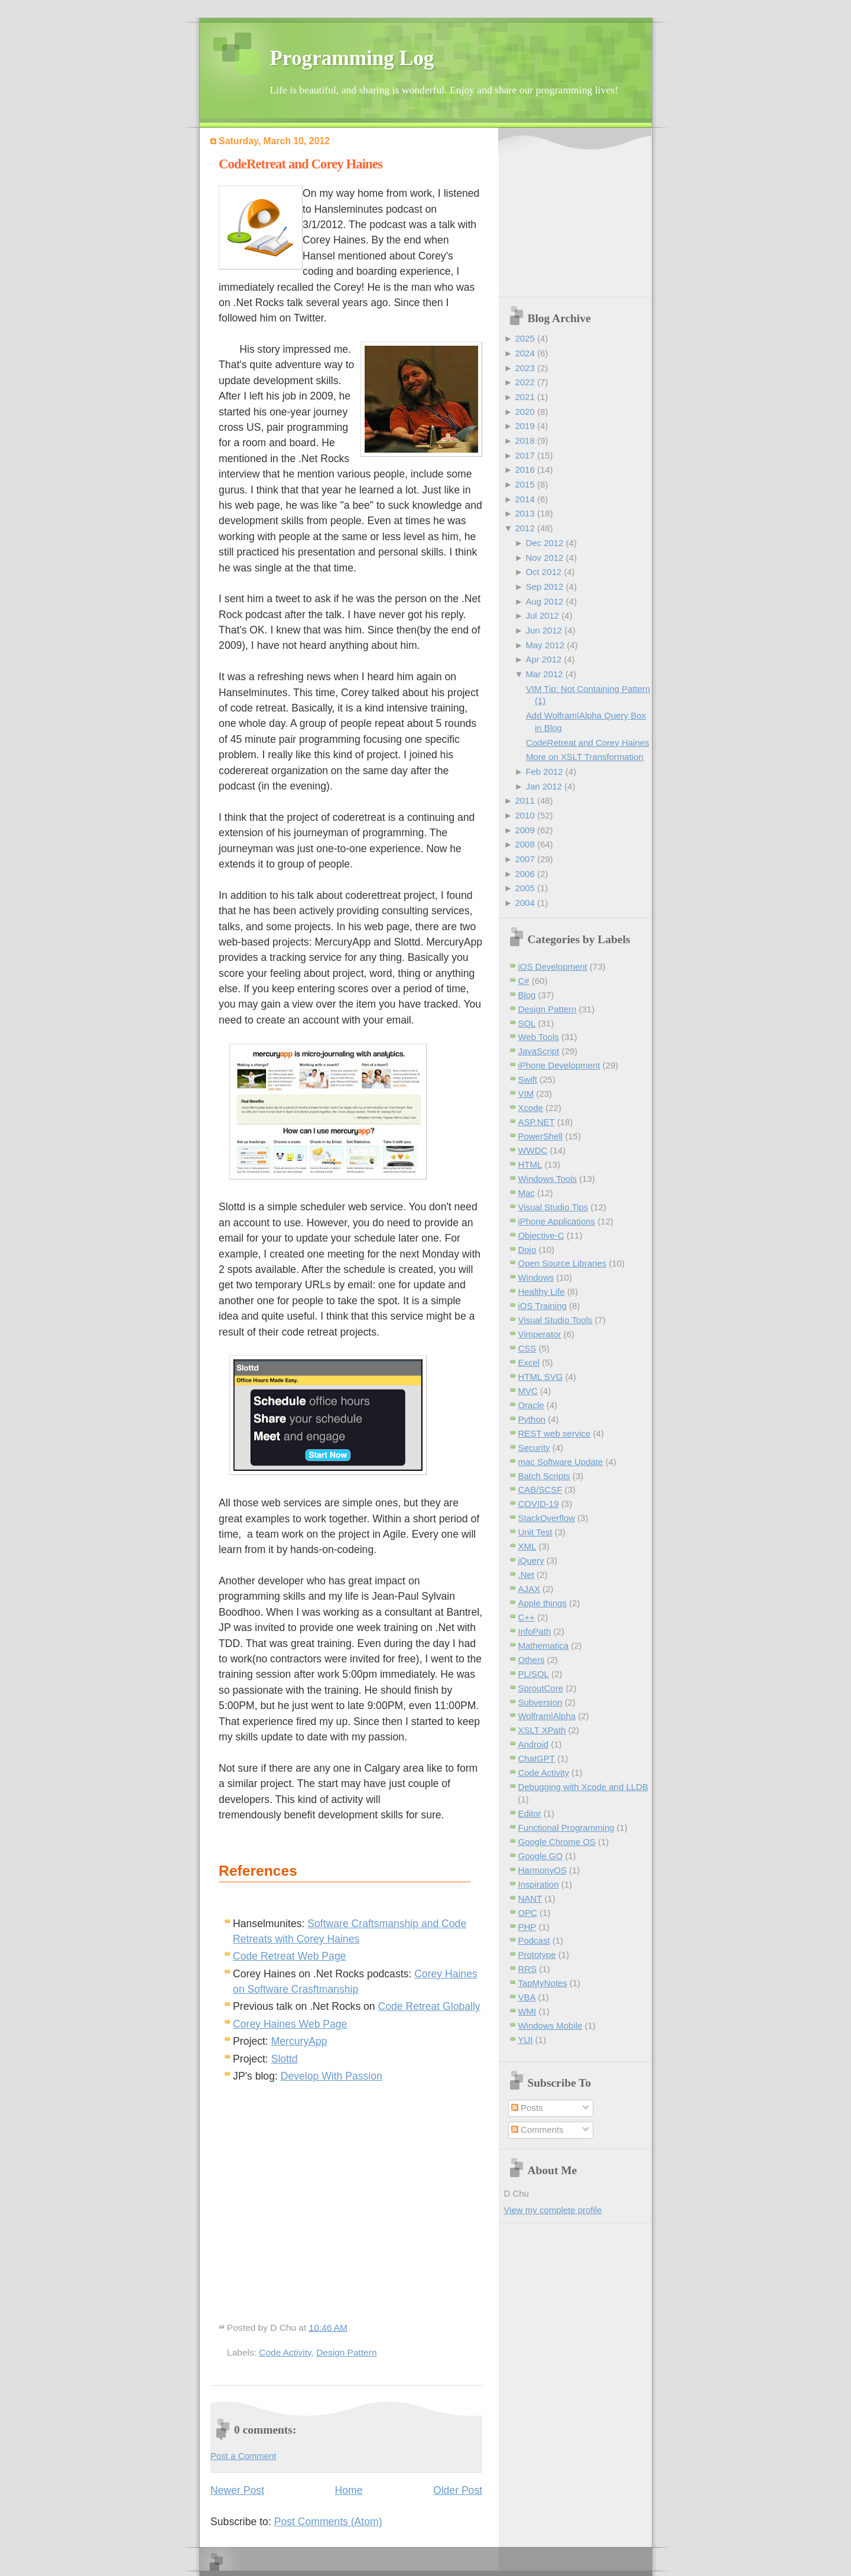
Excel (529, 1362)
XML (527, 1546)
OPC (527, 1913)
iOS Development (552, 966)
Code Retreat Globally (429, 2006)
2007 (524, 859)
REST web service (554, 1433)
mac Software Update (560, 1462)
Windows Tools (547, 1179)
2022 (524, 382)
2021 (524, 397)
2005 (524, 888)
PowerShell (540, 1136)
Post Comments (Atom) (328, 2522)
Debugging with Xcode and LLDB (583, 1787)
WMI (527, 2011)
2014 (524, 499)
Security (534, 1448)
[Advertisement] (578, 213)
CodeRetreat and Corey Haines (300, 164)
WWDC (533, 1150)
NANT (530, 1898)
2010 (524, 815)
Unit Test (535, 1532)
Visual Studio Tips (553, 1207)
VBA (527, 1997)
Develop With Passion (331, 2076)
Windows (536, 1277)
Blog (527, 995)
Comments (537, 2130)
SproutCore (540, 1688)
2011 (524, 800)
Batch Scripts (544, 1476)
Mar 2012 (544, 674)
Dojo (527, 1250)
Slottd (284, 2059)
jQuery (531, 1560)
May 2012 (544, 645)
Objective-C (541, 1235)
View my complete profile (553, 2210)
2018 (524, 441)
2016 (524, 469)
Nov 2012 (544, 558)
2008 (524, 844)
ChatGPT (536, 1758)
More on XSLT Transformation (585, 757)
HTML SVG (540, 1377)
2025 (524, 338)
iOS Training (542, 1306)
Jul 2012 (542, 615)
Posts (527, 2108)
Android (533, 1744)
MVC (528, 1391)
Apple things (542, 1603)
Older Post (457, 2490)
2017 (524, 455)
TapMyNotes (542, 1983)
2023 (524, 368)
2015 (524, 484)
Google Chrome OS (557, 1842)
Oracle (531, 1405)
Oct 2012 (543, 572)
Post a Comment (243, 2456)
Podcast (534, 1940)
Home (349, 2490)
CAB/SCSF (540, 1489)
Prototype (537, 1955)
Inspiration (538, 1884)
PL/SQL (533, 1674)
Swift (527, 1079)
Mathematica (543, 1646)
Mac (526, 1193)
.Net (526, 1575)
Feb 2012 (544, 771)
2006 (524, 874)
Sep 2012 (544, 587)
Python (532, 1419)
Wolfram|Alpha (547, 1716)
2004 (524, 903)
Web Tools (538, 1037)
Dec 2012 (544, 543)
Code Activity (285, 2352)
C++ (526, 1617)
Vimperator (539, 1334)
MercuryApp (299, 2041)
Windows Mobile (550, 2025)
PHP (527, 1927)
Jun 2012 (543, 630)
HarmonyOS (542, 1870)
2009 (524, 830)
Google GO (540, 1856)
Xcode (530, 1108)
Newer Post (237, 2490)
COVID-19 (538, 1504)
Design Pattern (346, 2352)
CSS (527, 1348)
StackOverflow (546, 1518)
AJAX (529, 1589)
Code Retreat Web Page (289, 1956)
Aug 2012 (544, 601)
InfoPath (534, 1631)
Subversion (540, 1702)
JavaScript (539, 1051)
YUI (525, 2040)
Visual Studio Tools (555, 1320)
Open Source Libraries (562, 1263)
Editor (529, 1813)
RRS (527, 1969)
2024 (524, 353)
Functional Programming (566, 1828)
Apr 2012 (543, 659)
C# (524, 981)
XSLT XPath (542, 1730)
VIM (526, 1094)
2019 (524, 426)
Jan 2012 (543, 786)
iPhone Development (559, 1065)
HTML (530, 1164)
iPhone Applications (557, 1221)
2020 (524, 412)
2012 (524, 528)
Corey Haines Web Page (290, 2024)
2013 (524, 513)
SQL (527, 1023)
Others (531, 1660)
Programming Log (352, 58)
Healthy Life (541, 1292)
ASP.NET (536, 1122)
